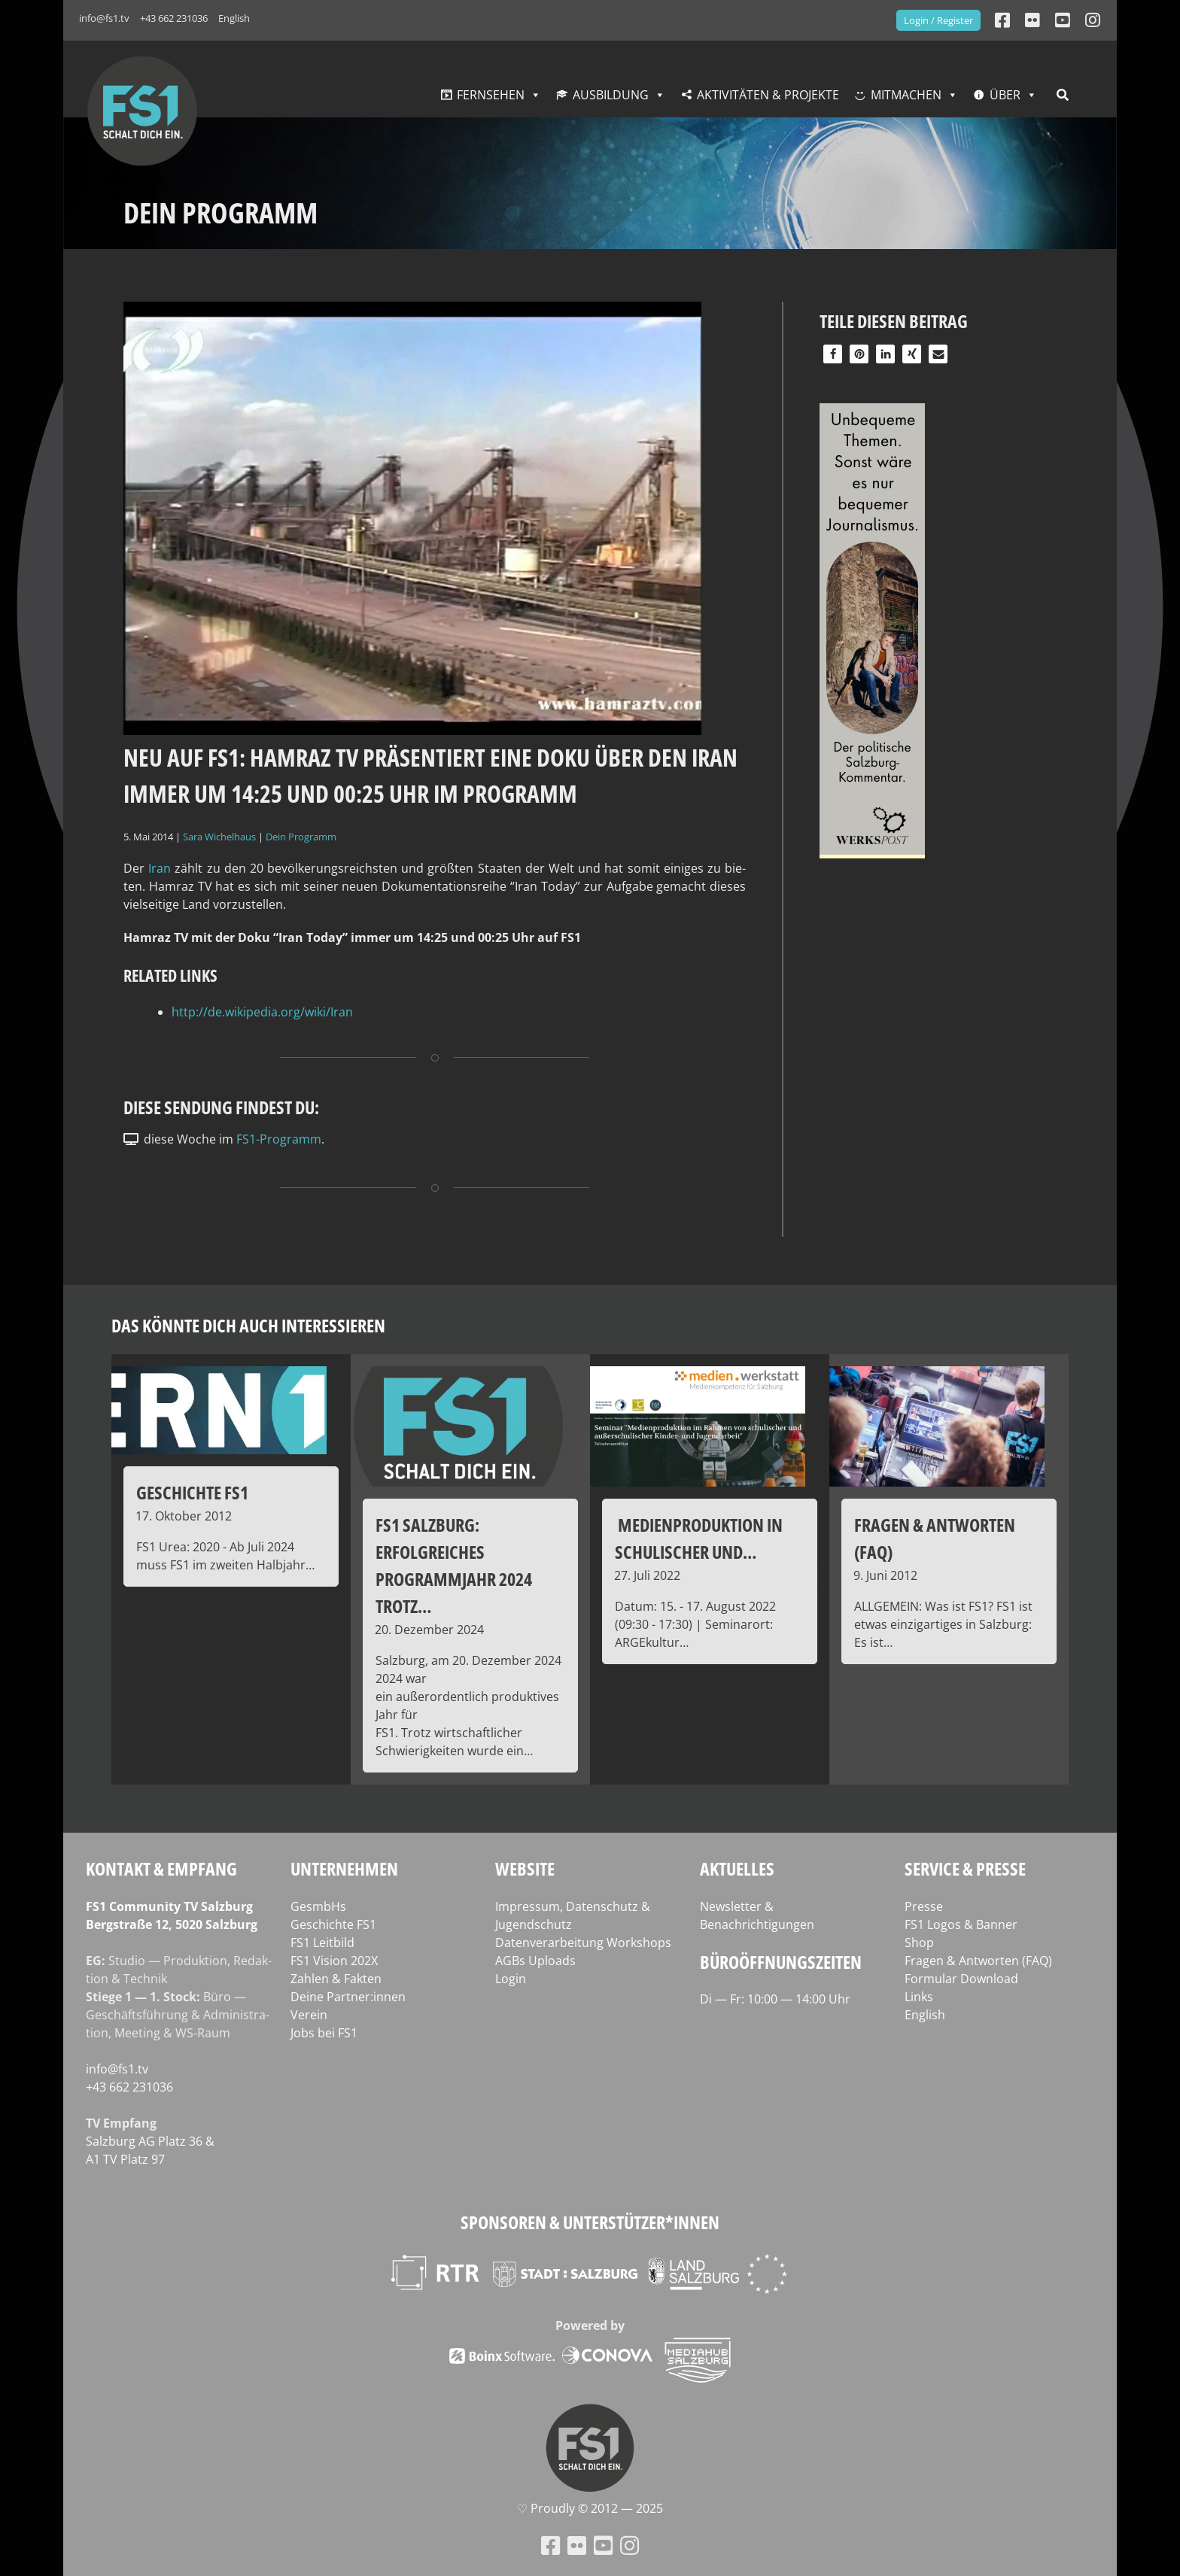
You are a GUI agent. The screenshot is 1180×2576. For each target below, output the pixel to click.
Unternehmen (344, 1868)
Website (525, 1868)
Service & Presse (965, 1868)
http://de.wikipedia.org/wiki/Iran (262, 1012)
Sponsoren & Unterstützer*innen (590, 2222)
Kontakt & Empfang (161, 1868)
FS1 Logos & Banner (961, 1924)
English (234, 18)
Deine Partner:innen (348, 1996)
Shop (919, 1942)
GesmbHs (318, 1906)
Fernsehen (491, 95)
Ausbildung (611, 95)
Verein (308, 2014)
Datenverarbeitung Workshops (583, 1942)
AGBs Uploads (535, 1960)
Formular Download (961, 1978)
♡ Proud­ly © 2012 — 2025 (590, 2508)
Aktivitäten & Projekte (768, 95)
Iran (159, 868)
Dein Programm (301, 836)
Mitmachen (906, 95)
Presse (924, 1906)
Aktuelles (737, 1868)
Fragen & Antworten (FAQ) (978, 1960)
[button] (832, 354)
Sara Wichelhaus (219, 836)
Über (1005, 95)
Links (919, 1996)
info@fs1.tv (104, 18)
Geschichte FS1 (333, 1924)
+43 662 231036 (174, 18)
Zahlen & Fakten (336, 1978)
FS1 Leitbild (322, 1942)
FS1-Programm (278, 1139)
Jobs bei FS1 (323, 2033)
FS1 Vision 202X (334, 1960)
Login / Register (938, 20)
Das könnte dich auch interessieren (248, 1325)
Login (510, 1978)
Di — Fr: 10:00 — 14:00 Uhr (775, 1999)
